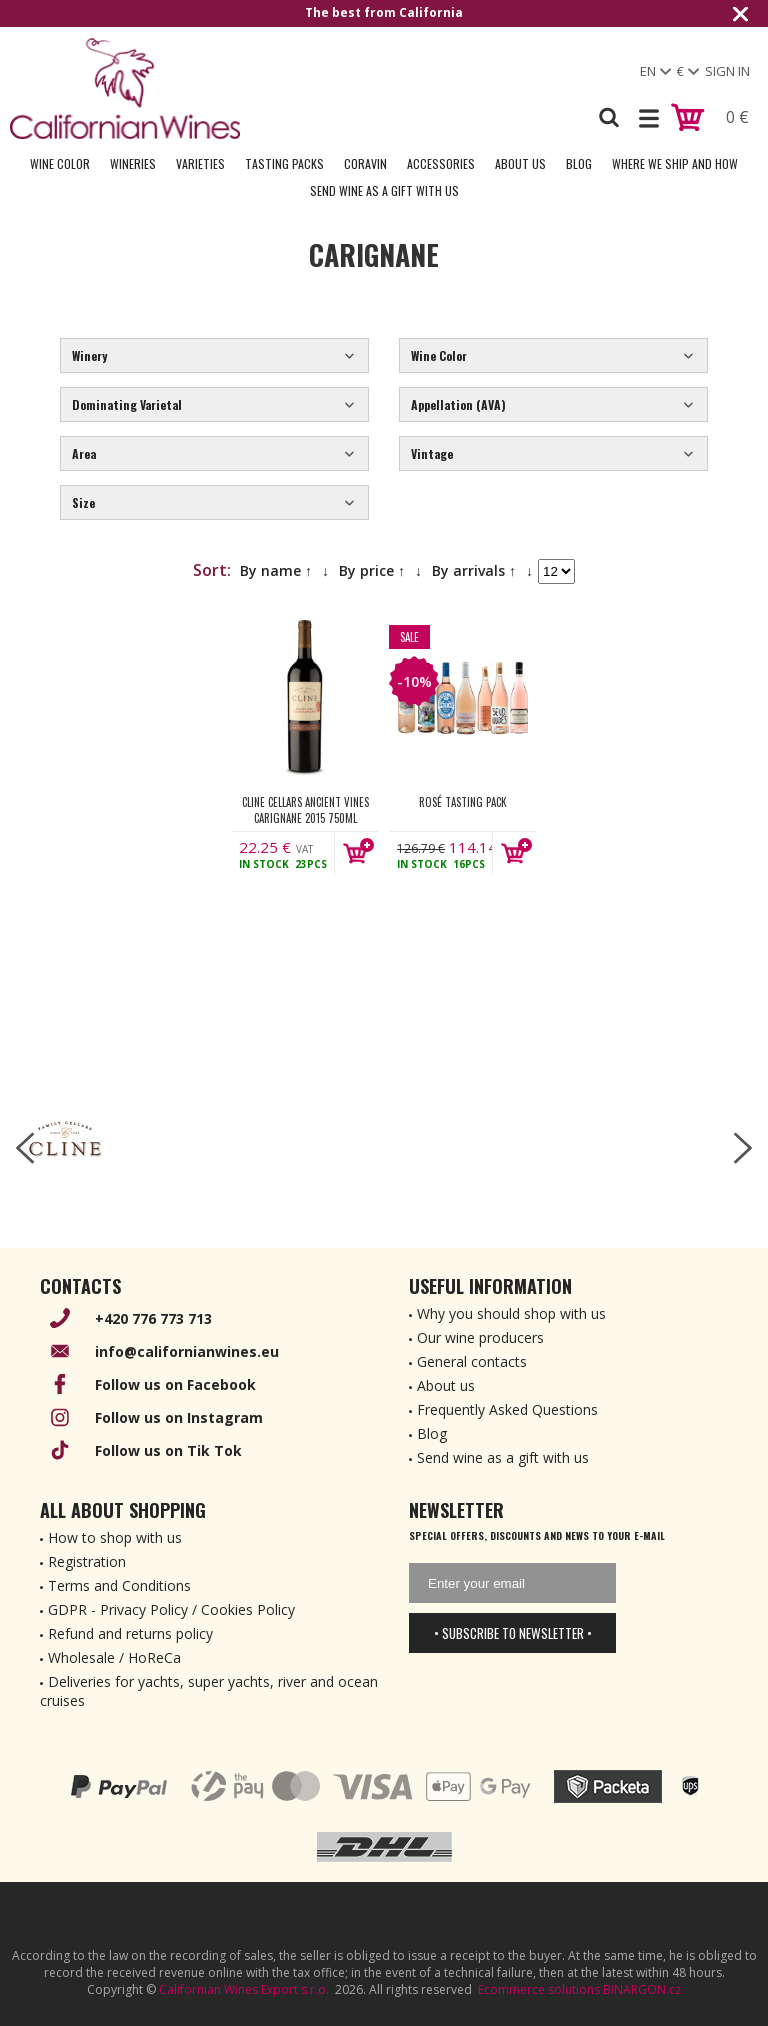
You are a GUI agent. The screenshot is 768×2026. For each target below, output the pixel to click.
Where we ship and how (675, 163)
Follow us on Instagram (179, 1417)
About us (446, 1385)
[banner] (125, 88)
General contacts (472, 1361)
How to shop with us (115, 1537)
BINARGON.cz (642, 1989)
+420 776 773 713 (153, 1318)
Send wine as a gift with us (384, 190)
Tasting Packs (284, 163)
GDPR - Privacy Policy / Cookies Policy (171, 1609)
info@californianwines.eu (187, 1351)
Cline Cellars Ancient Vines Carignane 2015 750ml (305, 810)
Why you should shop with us (511, 1313)
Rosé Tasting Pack (463, 802)
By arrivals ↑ (474, 570)
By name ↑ (276, 570)
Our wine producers (480, 1337)
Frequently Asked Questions (507, 1409)
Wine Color (60, 163)
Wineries (133, 163)
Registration (87, 1561)
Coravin (365, 163)
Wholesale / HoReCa (114, 1657)
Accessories (441, 163)
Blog (579, 163)
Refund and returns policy (130, 1633)
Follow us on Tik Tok (168, 1450)
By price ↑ (372, 570)
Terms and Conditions (119, 1585)
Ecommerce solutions (539, 1989)
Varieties (200, 163)
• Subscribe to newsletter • (513, 1633)
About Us (520, 163)
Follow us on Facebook (175, 1384)
